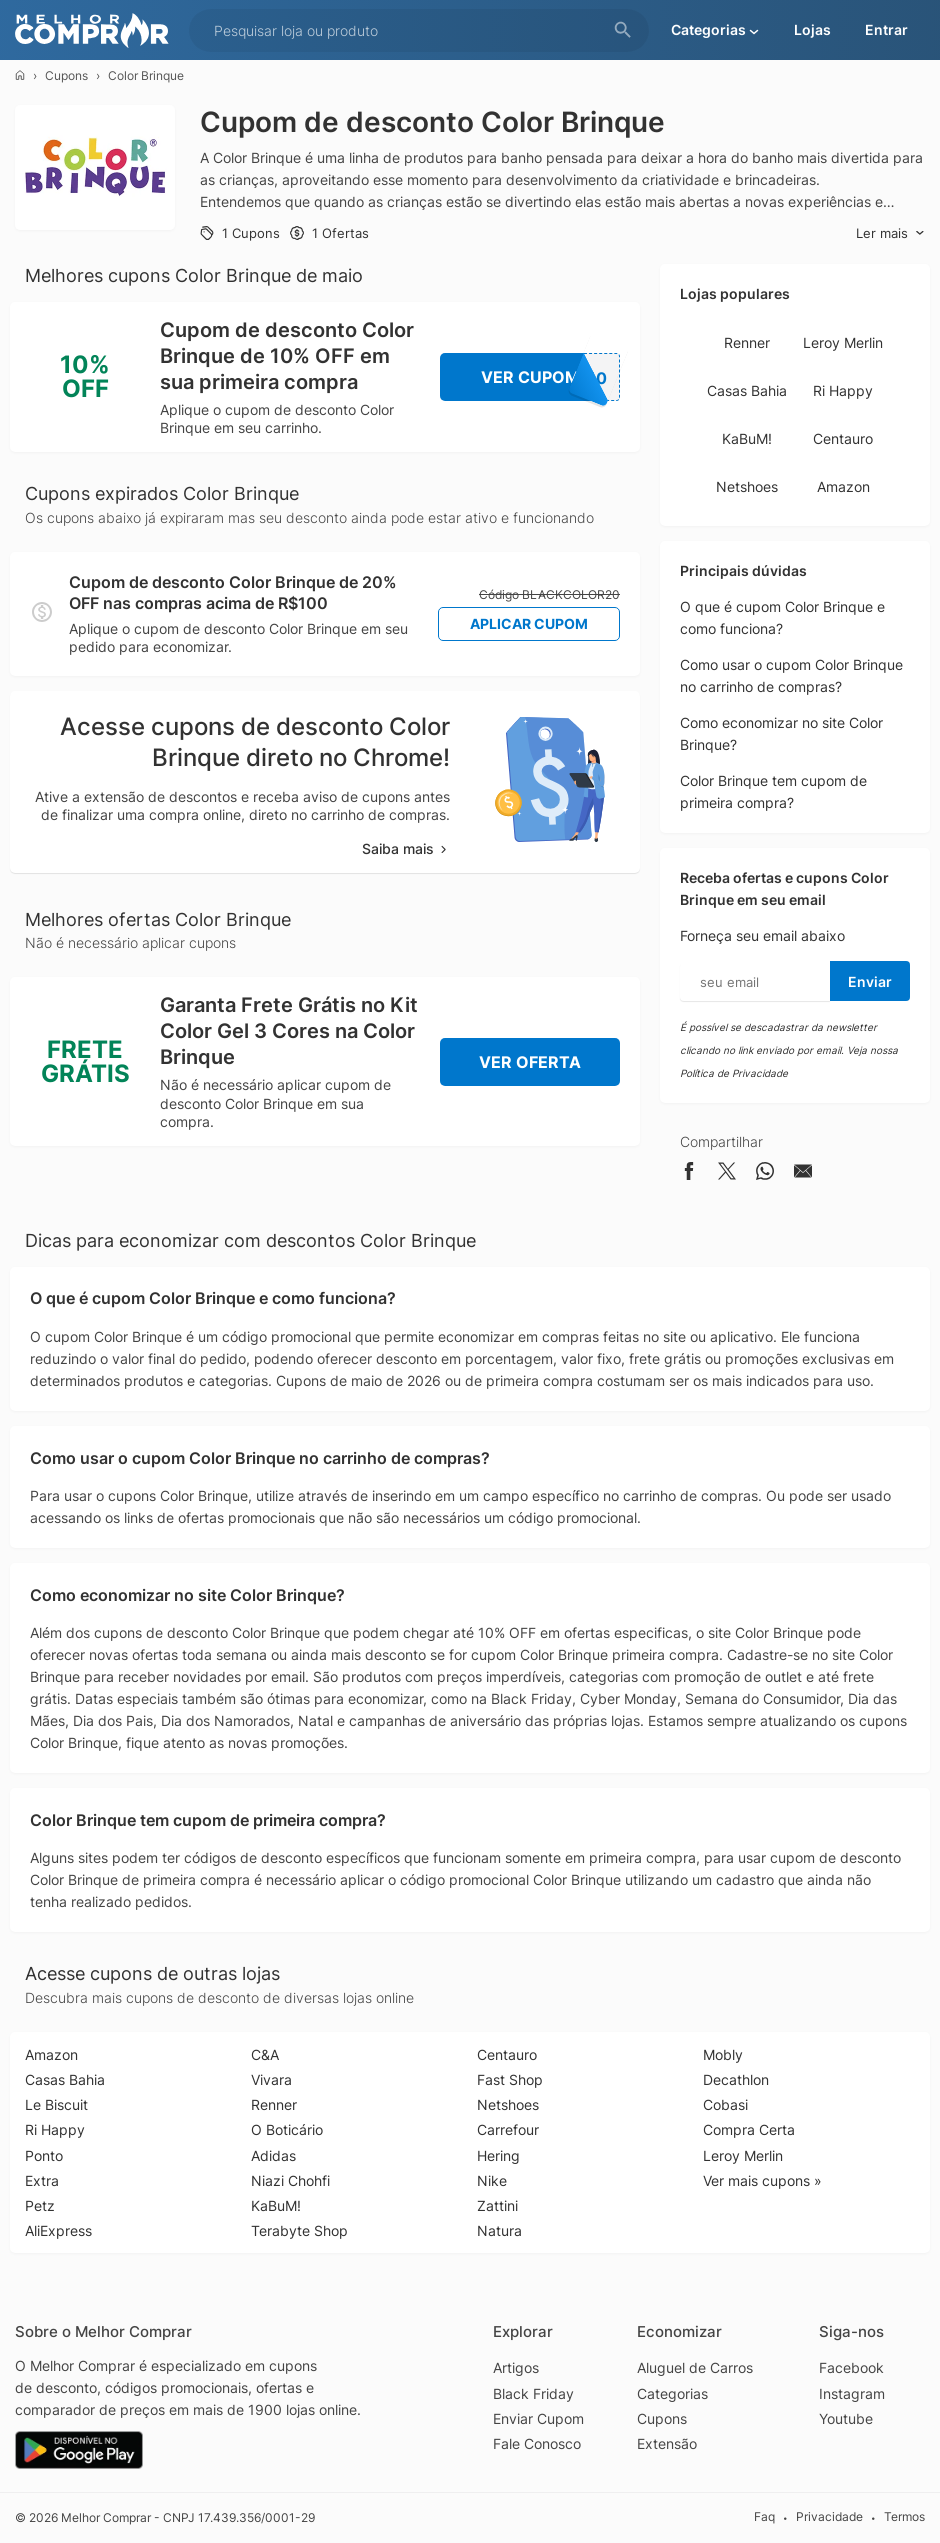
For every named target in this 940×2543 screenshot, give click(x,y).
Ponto (44, 2155)
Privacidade (829, 2516)
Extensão (667, 2443)
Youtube (846, 2418)
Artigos (516, 2367)
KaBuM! (747, 438)
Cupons (66, 75)
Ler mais (890, 233)
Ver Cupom (551, 377)
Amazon (843, 486)
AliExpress (58, 2230)
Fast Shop (510, 2079)
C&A (265, 2054)
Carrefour (508, 2129)
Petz (40, 2205)
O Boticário (287, 2129)
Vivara (271, 2079)
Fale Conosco (537, 2443)
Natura (499, 2230)
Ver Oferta (530, 1062)
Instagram (852, 2393)
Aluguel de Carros (695, 2367)
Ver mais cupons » (762, 2180)
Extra (42, 2180)
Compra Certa (749, 2129)
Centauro (843, 438)
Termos (904, 2516)
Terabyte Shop (299, 2230)
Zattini (497, 2205)
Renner (747, 342)
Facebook (851, 2367)
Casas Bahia (747, 390)
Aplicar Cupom (529, 623)
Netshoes (747, 486)
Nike (492, 2180)
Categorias (672, 2393)
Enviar (870, 981)
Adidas (273, 2155)
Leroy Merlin (843, 342)
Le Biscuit (56, 2104)
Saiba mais (406, 848)
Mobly (723, 2054)
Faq (764, 2516)
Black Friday (533, 2393)
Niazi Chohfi (290, 2180)
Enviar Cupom (538, 2418)
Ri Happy (843, 390)
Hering (498, 2155)
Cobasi (725, 2104)
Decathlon (736, 2079)
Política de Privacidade (734, 1073)
